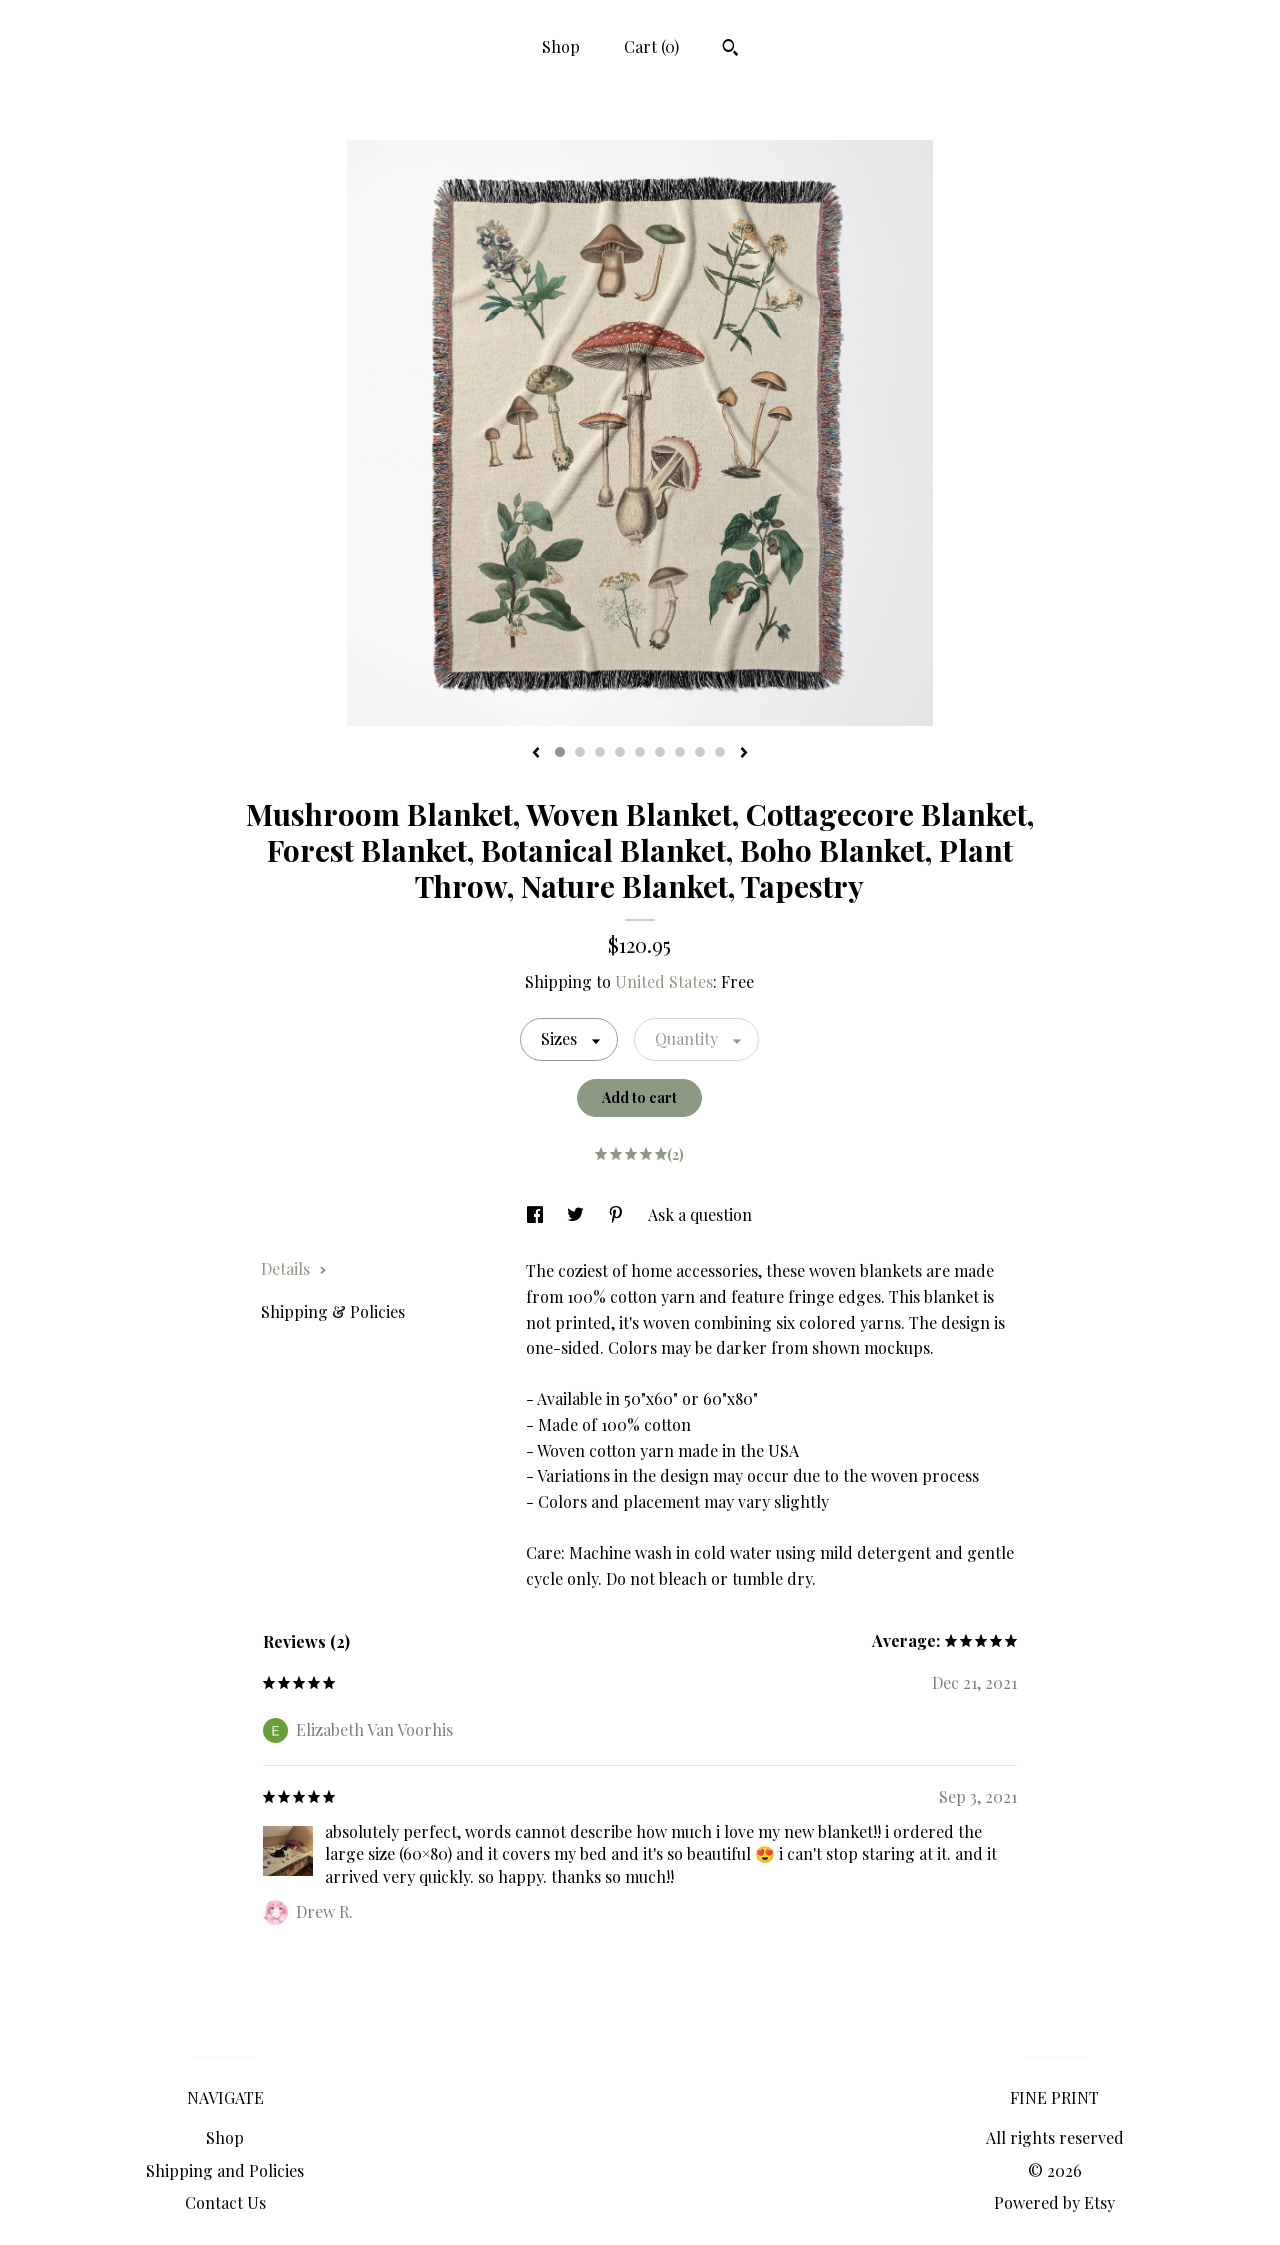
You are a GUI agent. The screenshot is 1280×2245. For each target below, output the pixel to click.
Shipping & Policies (333, 1311)
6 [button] (660, 752)
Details (294, 1268)
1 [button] (560, 752)
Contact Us (225, 2202)
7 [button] (680, 752)
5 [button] (640, 752)
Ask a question (700, 1214)
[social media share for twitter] (577, 1214)
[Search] (730, 50)
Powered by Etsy (1054, 2202)
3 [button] (600, 752)
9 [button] (720, 752)
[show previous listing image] (536, 754)
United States (664, 981)
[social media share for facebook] (537, 1214)
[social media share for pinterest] (618, 1214)
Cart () (651, 46)
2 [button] (580, 752)
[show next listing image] (744, 754)
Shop (561, 46)
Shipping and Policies (225, 2170)
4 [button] (620, 752)
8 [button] (700, 752)
